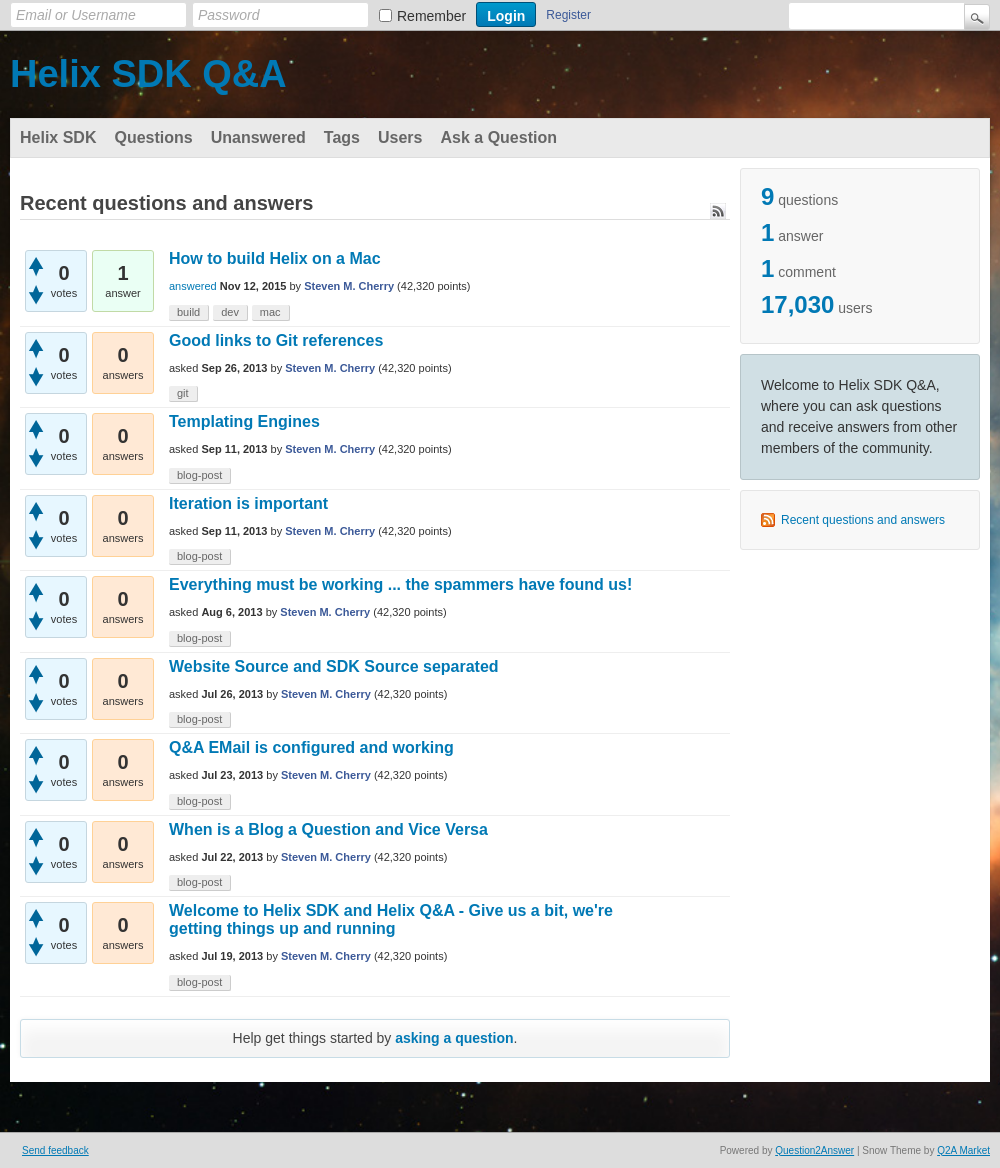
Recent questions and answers (863, 520)
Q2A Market (963, 1150)
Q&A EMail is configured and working (311, 747)
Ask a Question (498, 137)
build (188, 312)
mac (270, 312)
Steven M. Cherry (349, 286)
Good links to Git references (276, 340)
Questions (153, 137)
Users (400, 137)
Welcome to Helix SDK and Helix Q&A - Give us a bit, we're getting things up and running (391, 919)
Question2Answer (814, 1150)
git (183, 393)
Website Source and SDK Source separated (334, 666)
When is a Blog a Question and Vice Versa (328, 829)
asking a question (454, 1038)
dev (230, 312)
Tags (342, 137)
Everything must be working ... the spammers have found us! (400, 584)
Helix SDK (58, 137)
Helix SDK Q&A (148, 74)
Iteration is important (248, 503)
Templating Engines (244, 421)
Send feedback (55, 1150)
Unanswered (258, 137)
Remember (431, 16)
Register (568, 15)
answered (193, 286)
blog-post (199, 475)
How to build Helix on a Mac (275, 258)
